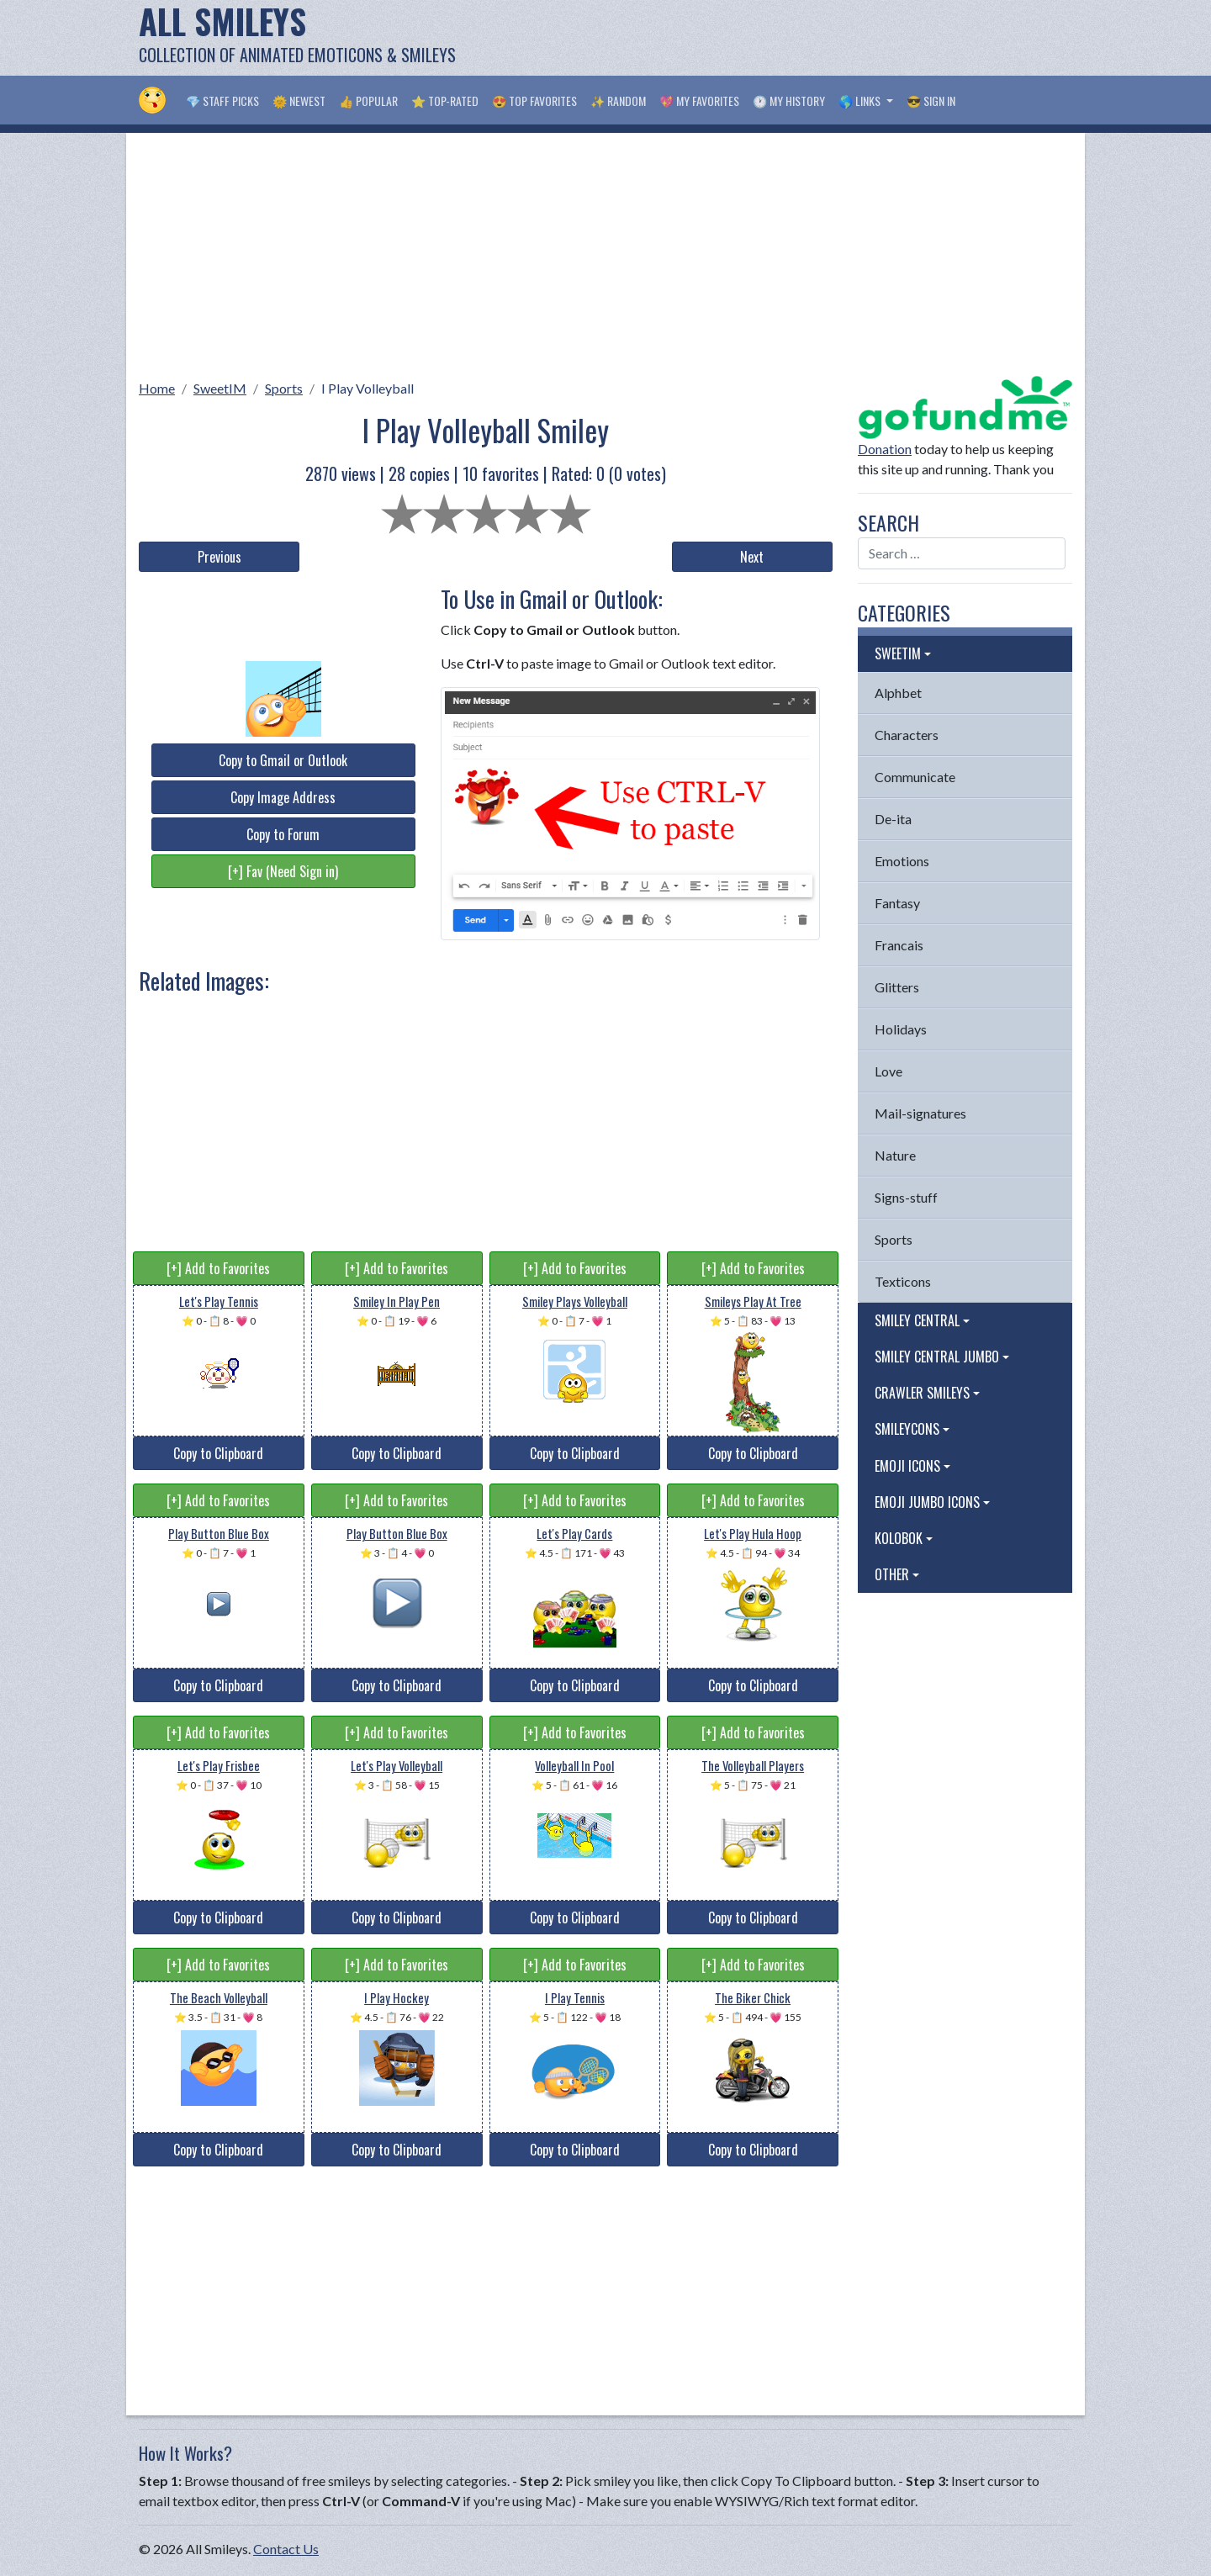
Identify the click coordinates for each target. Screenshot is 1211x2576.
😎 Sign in (931, 100)
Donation (885, 449)
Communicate (915, 777)
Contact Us (286, 2549)
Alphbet (898, 693)
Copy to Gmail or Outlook (283, 760)
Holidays (901, 1029)
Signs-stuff (906, 1197)
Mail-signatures (920, 1113)
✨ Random (618, 100)
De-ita (893, 819)
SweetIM (219, 388)
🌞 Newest (298, 100)
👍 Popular (368, 100)
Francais (899, 945)
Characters (907, 735)
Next (752, 557)
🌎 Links (860, 100)
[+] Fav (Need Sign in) (283, 871)
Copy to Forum (283, 834)
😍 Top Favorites (534, 100)
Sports (284, 388)
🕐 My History (789, 100)
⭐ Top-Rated (445, 100)
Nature (895, 1155)
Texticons (903, 1281)
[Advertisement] (766, 38)
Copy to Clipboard (218, 1453)
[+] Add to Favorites (218, 1268)
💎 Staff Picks (222, 100)
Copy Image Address (283, 797)
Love (888, 1071)
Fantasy (897, 903)
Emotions (902, 861)
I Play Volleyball (367, 388)
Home (157, 388)
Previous (219, 557)
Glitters (897, 987)
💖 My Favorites (699, 100)
